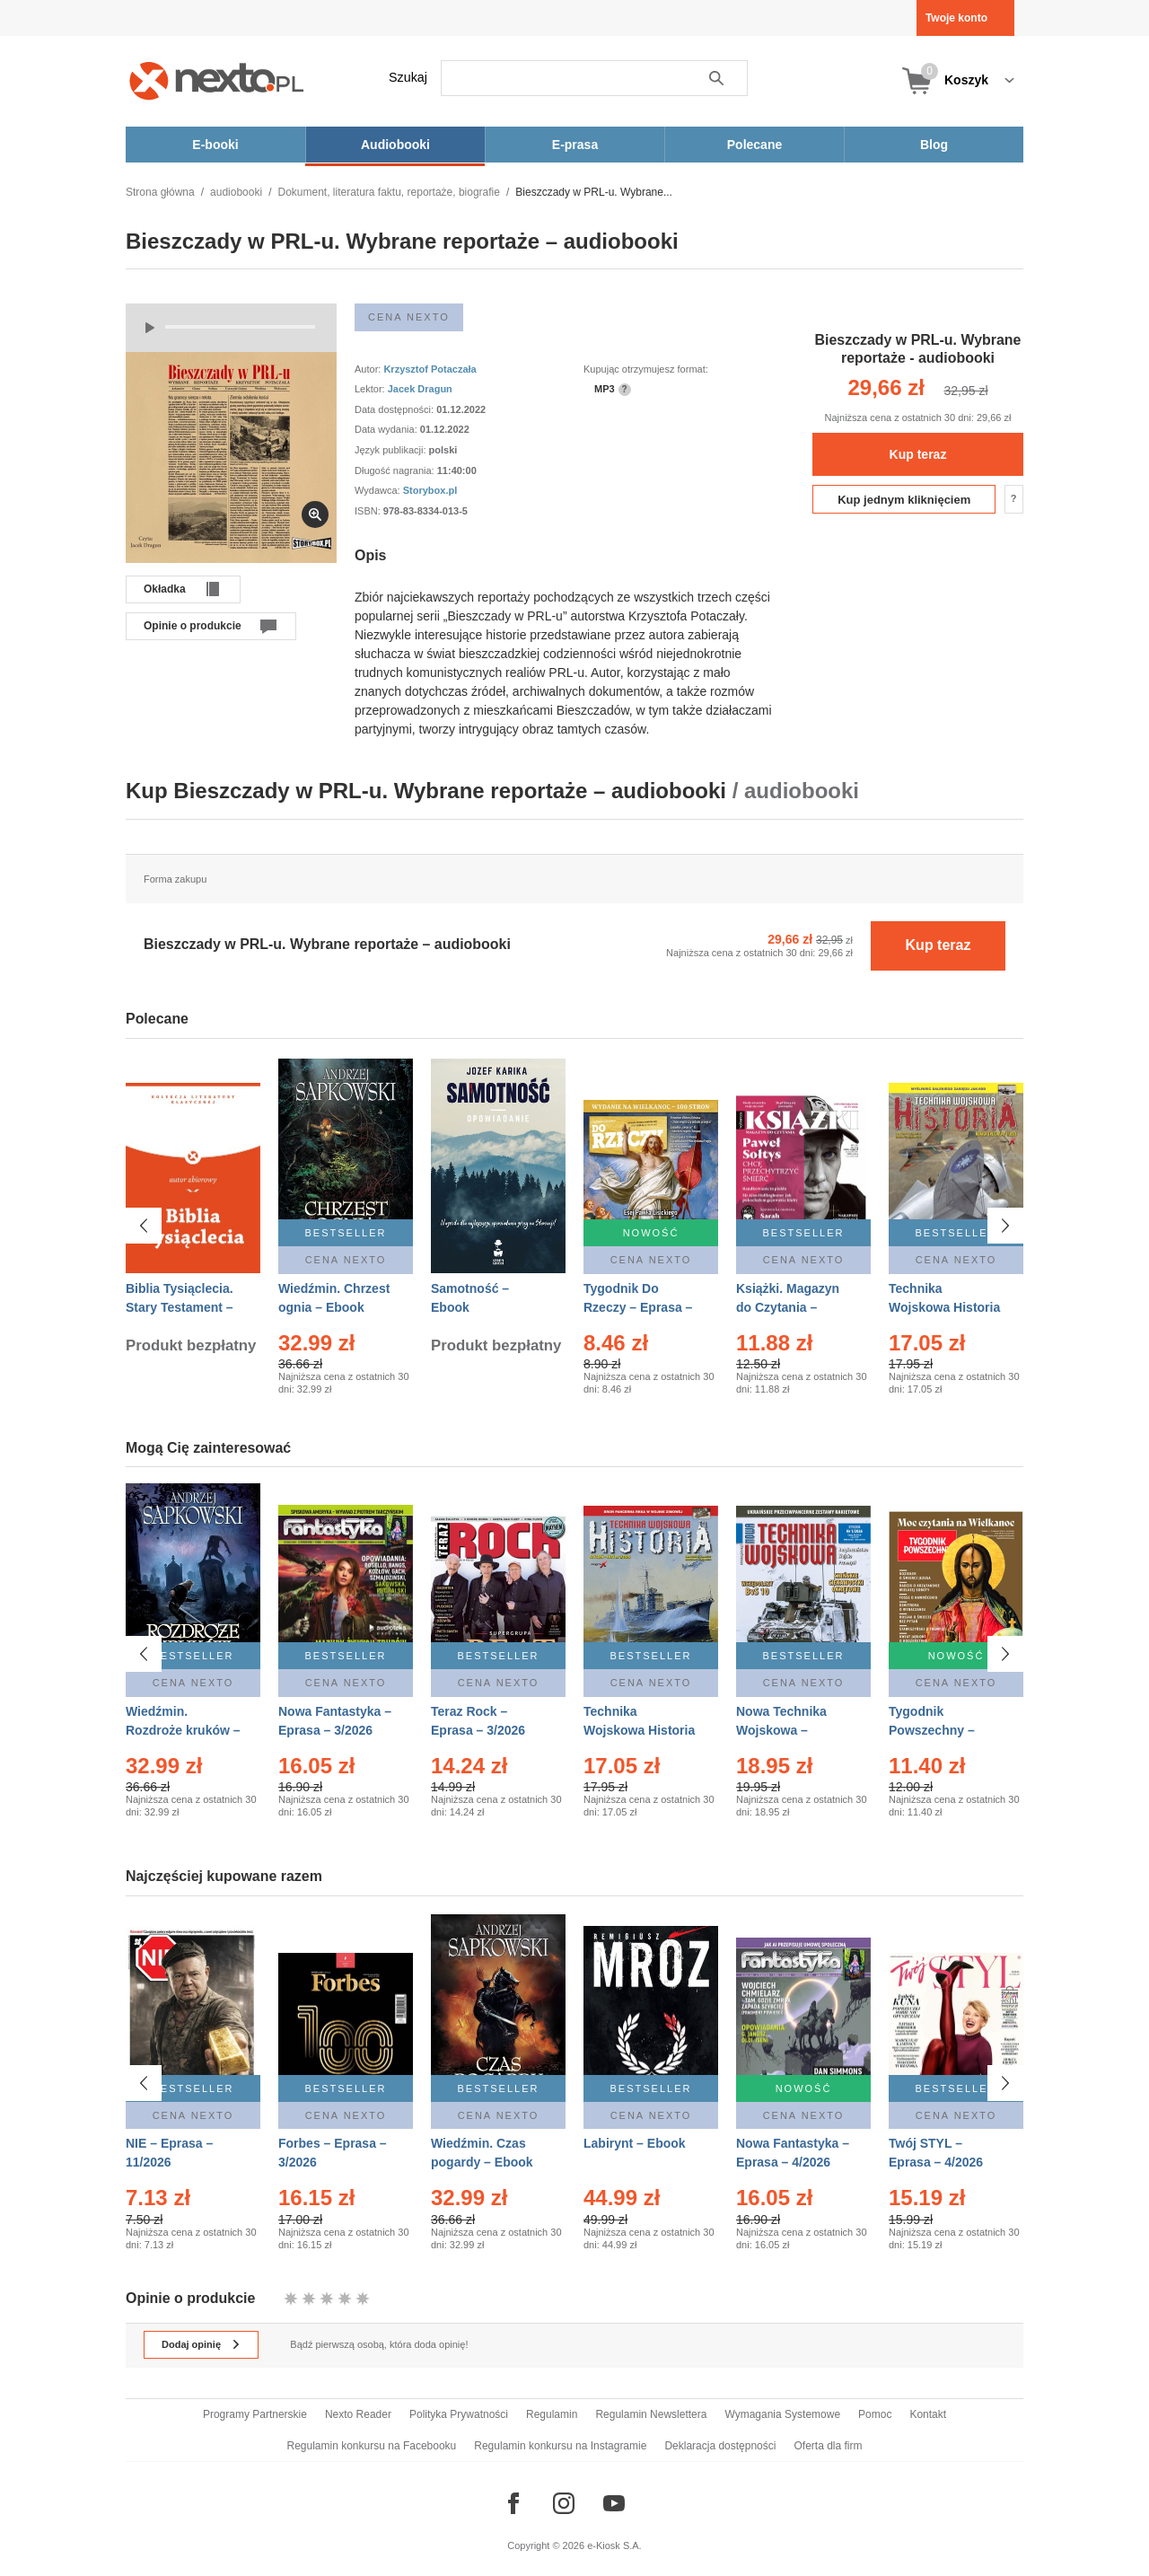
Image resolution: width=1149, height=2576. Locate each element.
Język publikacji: (392, 449)
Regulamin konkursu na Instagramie (560, 2446)
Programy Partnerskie (255, 2414)
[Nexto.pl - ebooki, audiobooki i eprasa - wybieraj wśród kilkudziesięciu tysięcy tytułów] (217, 80)
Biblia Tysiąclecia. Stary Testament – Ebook (179, 1307)
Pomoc (874, 2414)
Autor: (369, 369)
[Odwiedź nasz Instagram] (563, 2503)
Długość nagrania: (396, 470)
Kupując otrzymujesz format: (645, 369)
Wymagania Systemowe (782, 2414)
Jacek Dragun (420, 388)
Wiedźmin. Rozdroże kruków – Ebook (183, 1730)
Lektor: (371, 388)
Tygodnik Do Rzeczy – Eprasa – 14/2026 (637, 1307)
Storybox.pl (430, 490)
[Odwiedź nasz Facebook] (513, 2503)
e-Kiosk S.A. (614, 2545)
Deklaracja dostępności (720, 2446)
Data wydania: (387, 429)
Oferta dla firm (828, 2446)
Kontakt (927, 2414)
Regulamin (551, 2414)
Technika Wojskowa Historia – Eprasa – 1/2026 (639, 1730)
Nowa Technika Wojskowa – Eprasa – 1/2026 (783, 1730)
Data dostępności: (395, 409)
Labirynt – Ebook (634, 2143)
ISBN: (369, 511)
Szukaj (408, 77)
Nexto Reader (358, 2414)
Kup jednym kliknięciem (904, 499)
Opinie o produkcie (192, 626)
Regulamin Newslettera (650, 2414)
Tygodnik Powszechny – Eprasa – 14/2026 (939, 1730)
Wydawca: (379, 490)
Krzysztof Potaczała (429, 369)
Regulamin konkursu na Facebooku (372, 2446)
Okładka (165, 589)
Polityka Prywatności (458, 2414)
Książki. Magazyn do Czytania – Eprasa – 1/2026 (787, 1307)
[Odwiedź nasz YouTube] (614, 2503)
